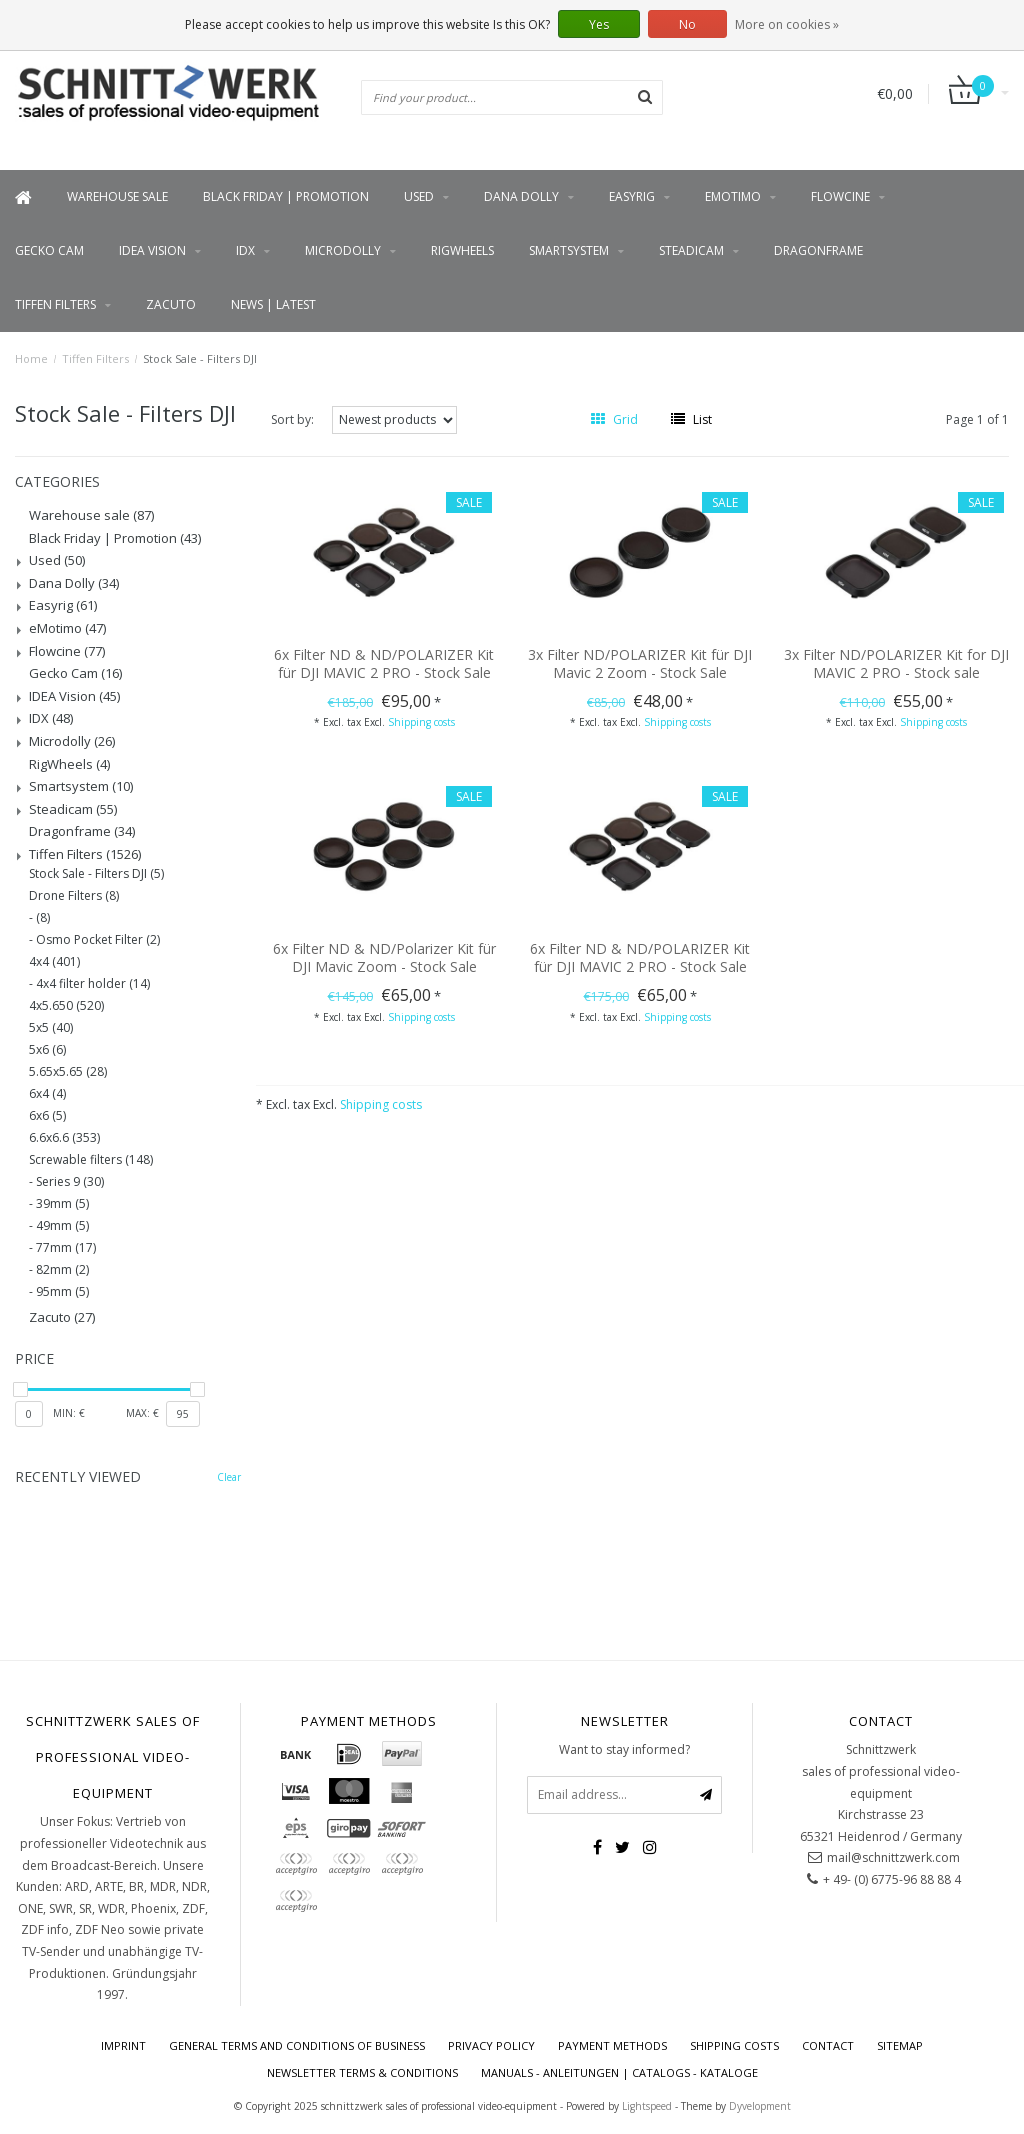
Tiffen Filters (55, 304)
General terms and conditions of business (297, 2045)
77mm (66, 1248)
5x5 (51, 1028)
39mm (62, 1204)
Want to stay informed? (624, 1749)
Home (31, 358)
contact (828, 2045)
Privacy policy (491, 2045)
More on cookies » (787, 24)
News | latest (273, 304)
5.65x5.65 (68, 1072)
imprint (123, 2045)
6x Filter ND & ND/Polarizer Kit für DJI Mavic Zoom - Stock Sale (384, 957)
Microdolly (343, 250)
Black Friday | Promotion (286, 196)
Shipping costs (421, 722)
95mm (62, 1292)
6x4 (47, 1094)
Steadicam (691, 250)
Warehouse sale (117, 196)
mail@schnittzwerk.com (893, 1857)
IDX (245, 250)
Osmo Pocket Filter (98, 940)
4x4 (54, 962)
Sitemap (900, 2045)
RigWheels (462, 250)
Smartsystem (569, 250)
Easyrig (632, 196)
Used (419, 196)
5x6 (47, 1050)
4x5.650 (66, 1006)
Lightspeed (647, 2106)
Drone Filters (74, 896)
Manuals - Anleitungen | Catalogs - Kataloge (619, 2072)
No (687, 24)
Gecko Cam (49, 250)
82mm (62, 1270)
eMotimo (733, 196)
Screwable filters (91, 1160)
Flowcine (840, 196)
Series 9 (70, 1182)
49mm (62, 1226)
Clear (229, 1477)
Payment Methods (612, 2045)
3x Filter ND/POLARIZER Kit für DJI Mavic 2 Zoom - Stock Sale (640, 663)
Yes (599, 24)
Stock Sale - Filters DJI (200, 358)
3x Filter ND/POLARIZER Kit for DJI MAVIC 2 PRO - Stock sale (896, 663)
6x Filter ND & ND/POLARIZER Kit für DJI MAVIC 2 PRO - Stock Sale (384, 663)
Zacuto (171, 304)
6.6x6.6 (64, 1138)
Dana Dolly (521, 196)
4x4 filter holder (93, 984)
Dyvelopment (760, 2106)
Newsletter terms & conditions (362, 2072)
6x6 (47, 1116)
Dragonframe (818, 250)
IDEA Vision (152, 250)
